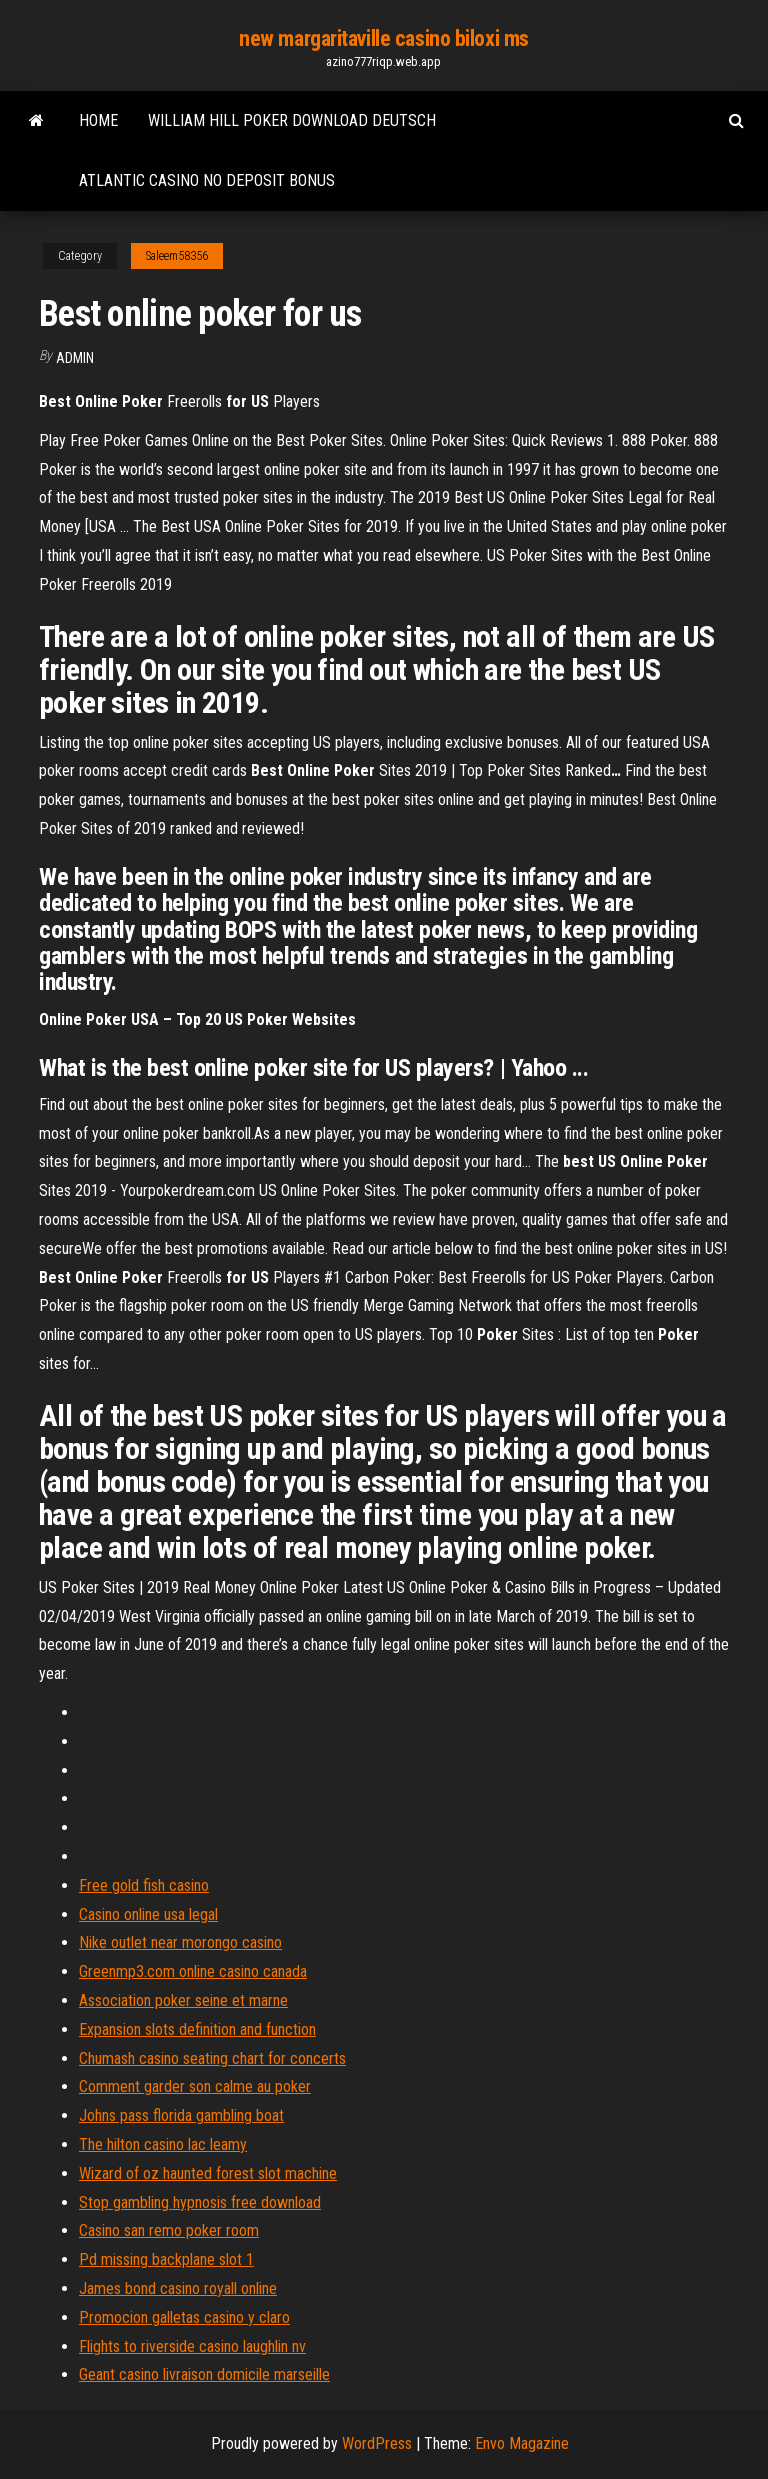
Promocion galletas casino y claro (184, 2317)
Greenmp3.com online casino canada (193, 1971)
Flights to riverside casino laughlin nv (192, 2346)
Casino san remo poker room (169, 2230)
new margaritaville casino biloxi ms (384, 38)
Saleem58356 (177, 256)
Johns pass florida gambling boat (181, 2115)
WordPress (377, 2443)
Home (98, 120)
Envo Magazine (522, 2443)
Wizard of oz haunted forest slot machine (208, 2173)
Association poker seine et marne (183, 2000)
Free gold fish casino (144, 1885)
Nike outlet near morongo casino (180, 1942)
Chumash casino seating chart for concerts (212, 2058)
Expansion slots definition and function (197, 2029)
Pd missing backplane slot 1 (166, 2259)
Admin (75, 358)
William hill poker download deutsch (292, 120)
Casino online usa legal (148, 1914)
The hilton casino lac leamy (163, 2144)
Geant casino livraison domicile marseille (204, 2374)
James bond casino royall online (178, 2288)
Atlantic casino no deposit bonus (207, 180)
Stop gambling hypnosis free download (200, 2202)
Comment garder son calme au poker (195, 2086)
